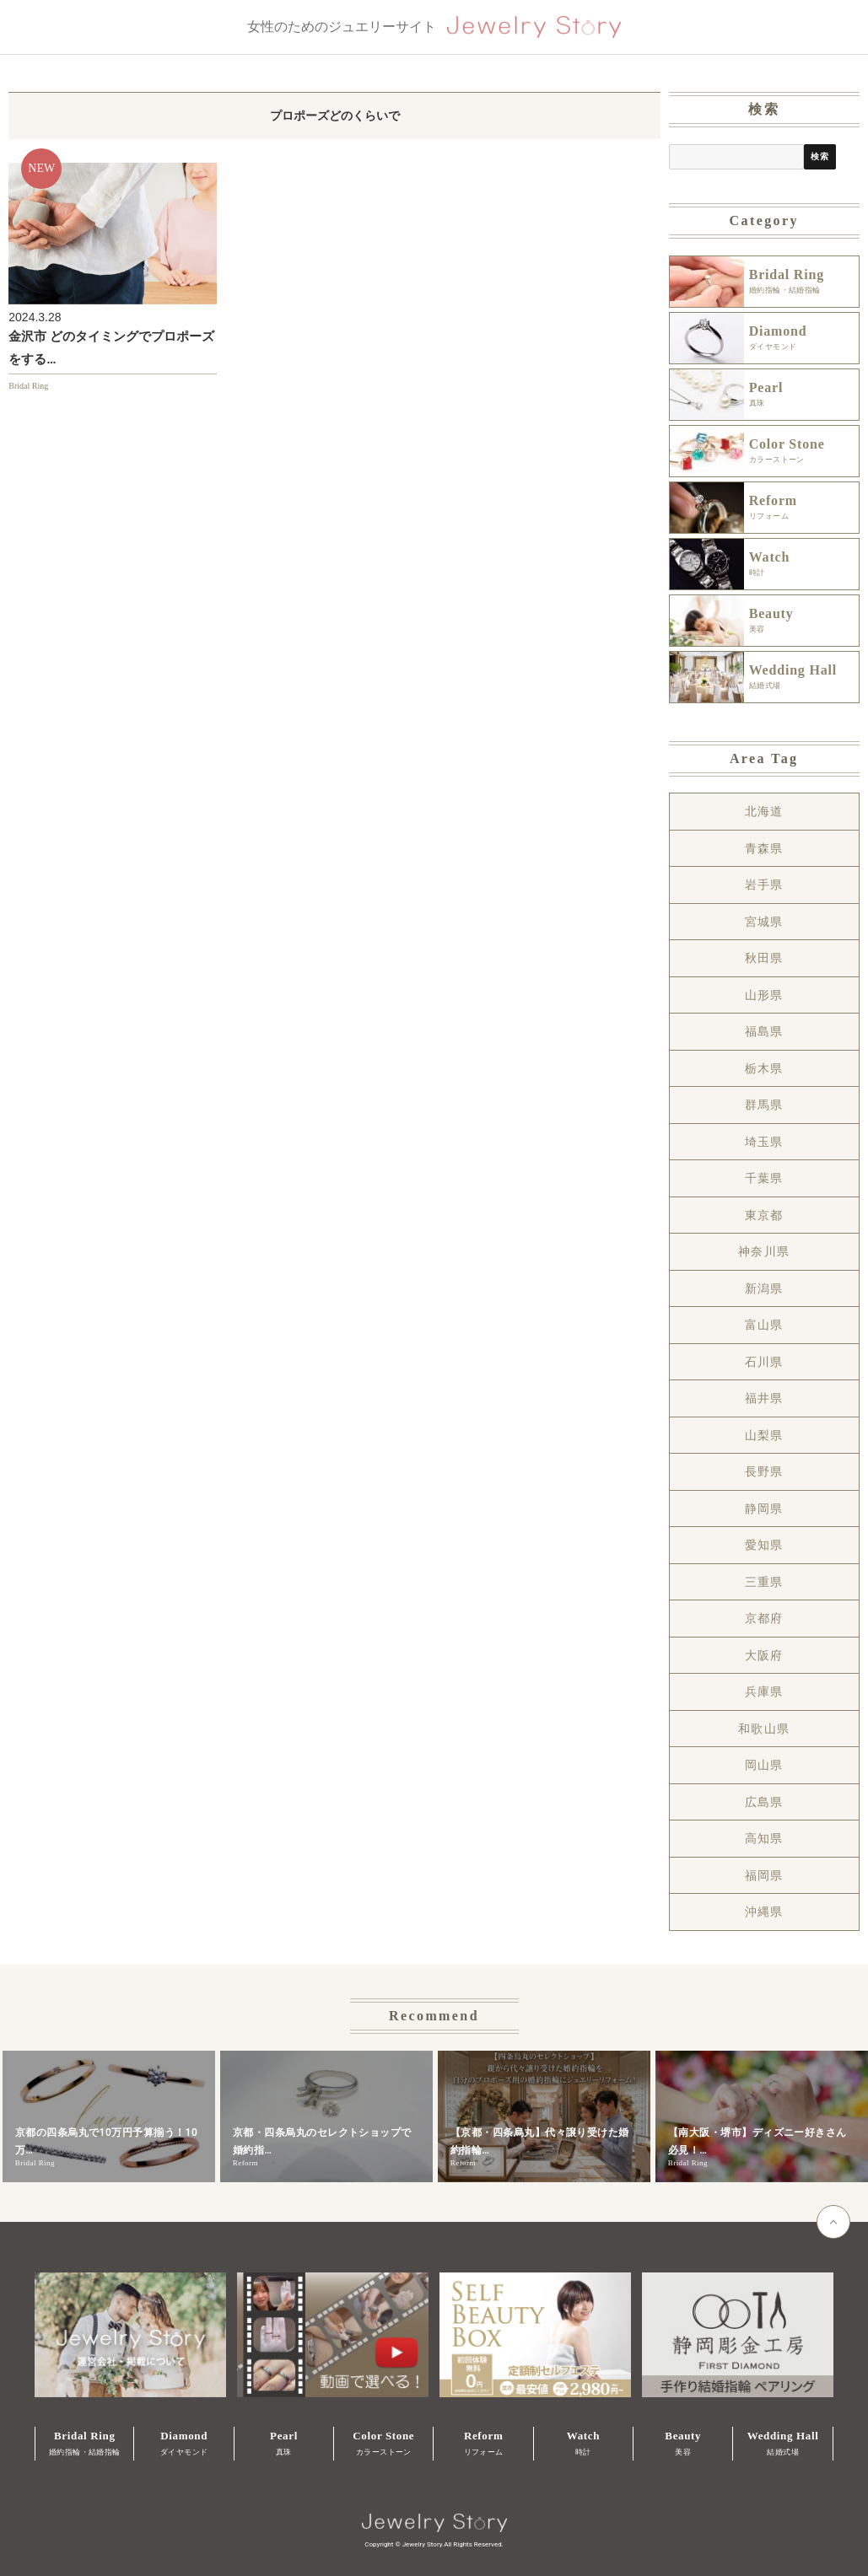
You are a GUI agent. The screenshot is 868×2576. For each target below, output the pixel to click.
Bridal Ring (28, 385)
